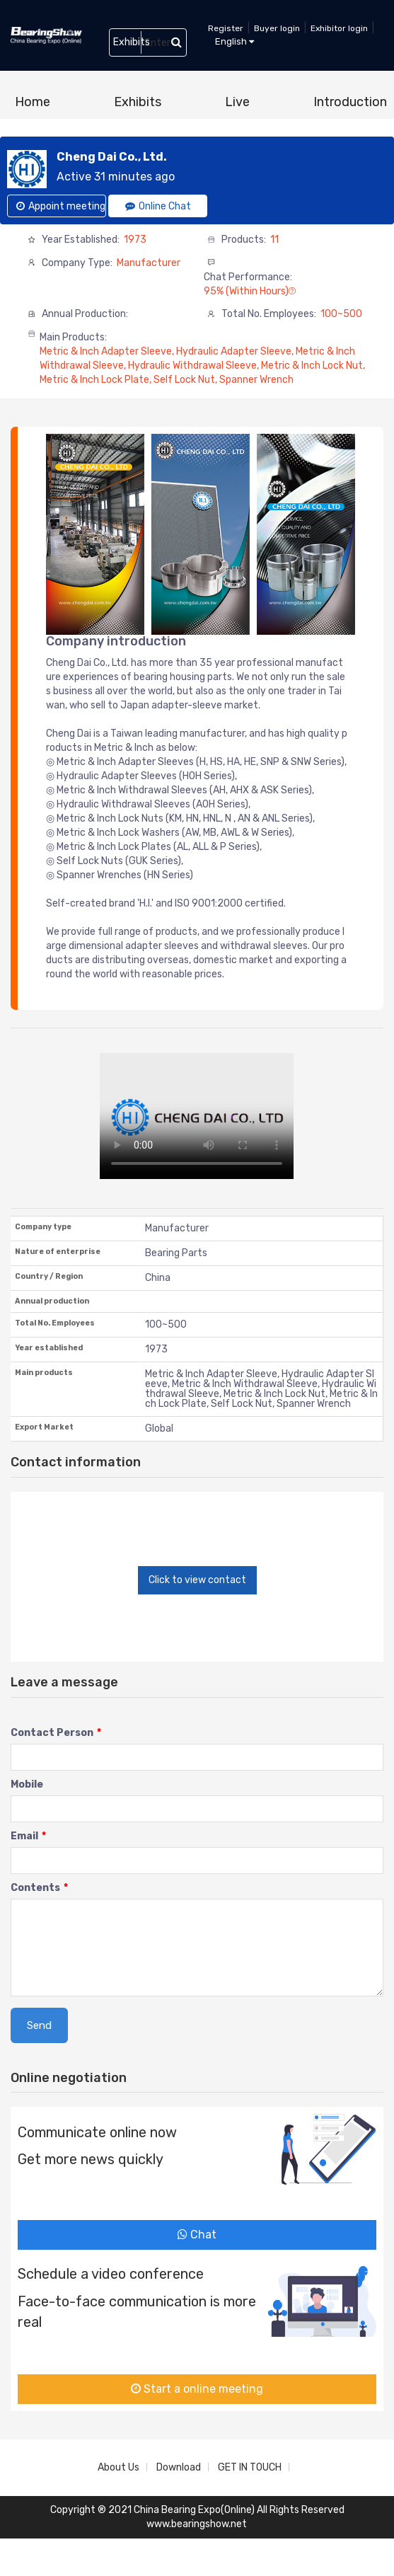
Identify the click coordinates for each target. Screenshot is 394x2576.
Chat (197, 2234)
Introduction (350, 102)
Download (178, 2467)
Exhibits (137, 102)
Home (32, 102)
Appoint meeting (60, 206)
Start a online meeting (197, 2389)
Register (225, 28)
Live (237, 102)
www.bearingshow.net (196, 2524)
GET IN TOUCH (250, 2467)
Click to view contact (197, 1580)
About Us (118, 2467)
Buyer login (277, 28)
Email (28, 1836)
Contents (39, 1888)
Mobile (27, 1784)
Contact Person (56, 1733)
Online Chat (158, 206)
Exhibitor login (339, 28)
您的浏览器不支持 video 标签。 (197, 1116)
